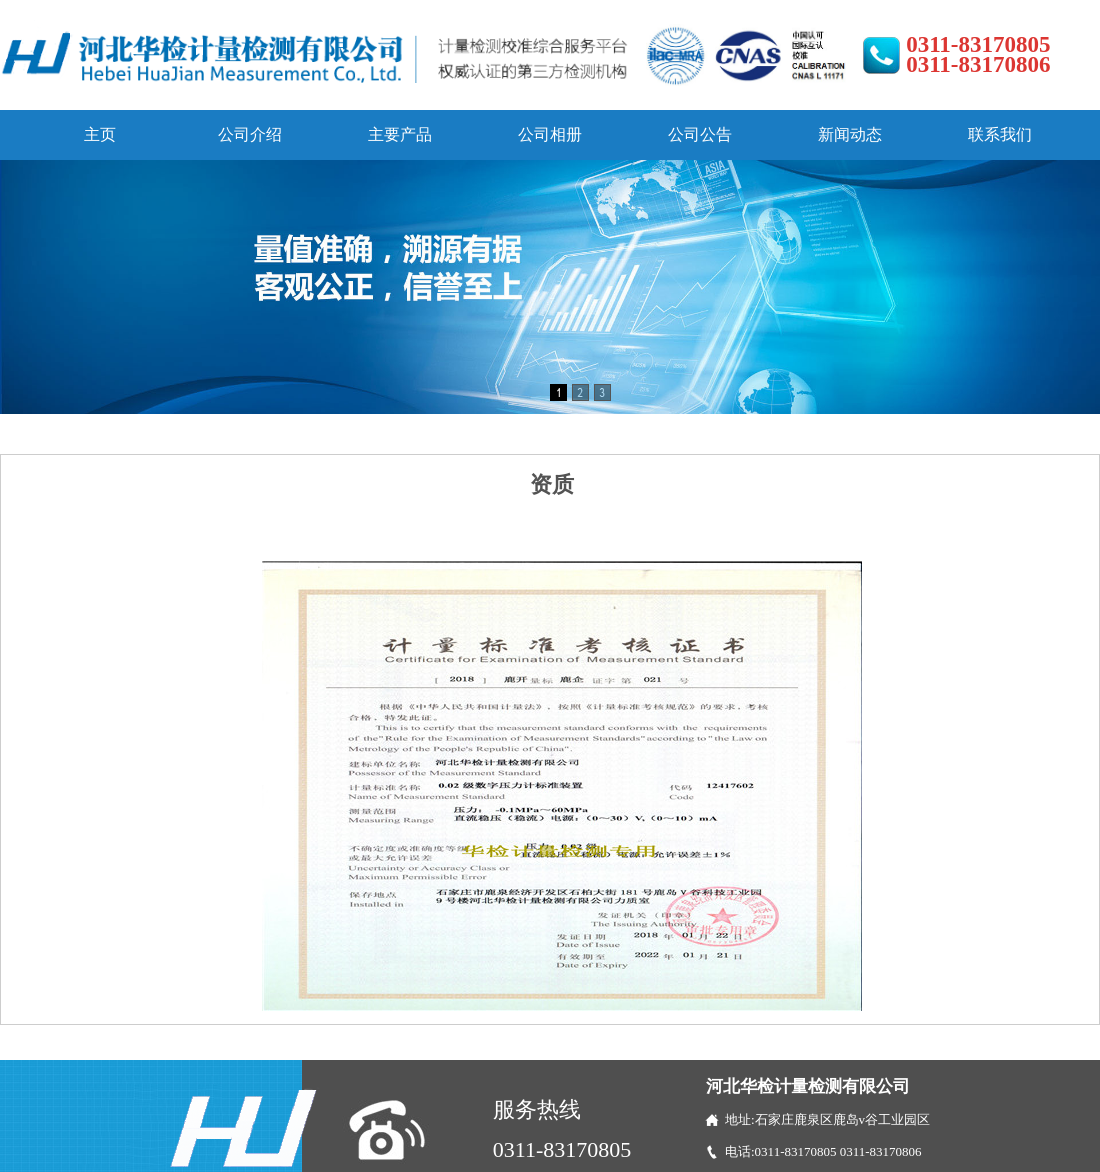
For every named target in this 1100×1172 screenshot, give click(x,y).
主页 (100, 134)
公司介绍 (250, 134)
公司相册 (550, 134)
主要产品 (400, 134)
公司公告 (700, 134)
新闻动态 (850, 134)
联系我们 (1000, 134)
